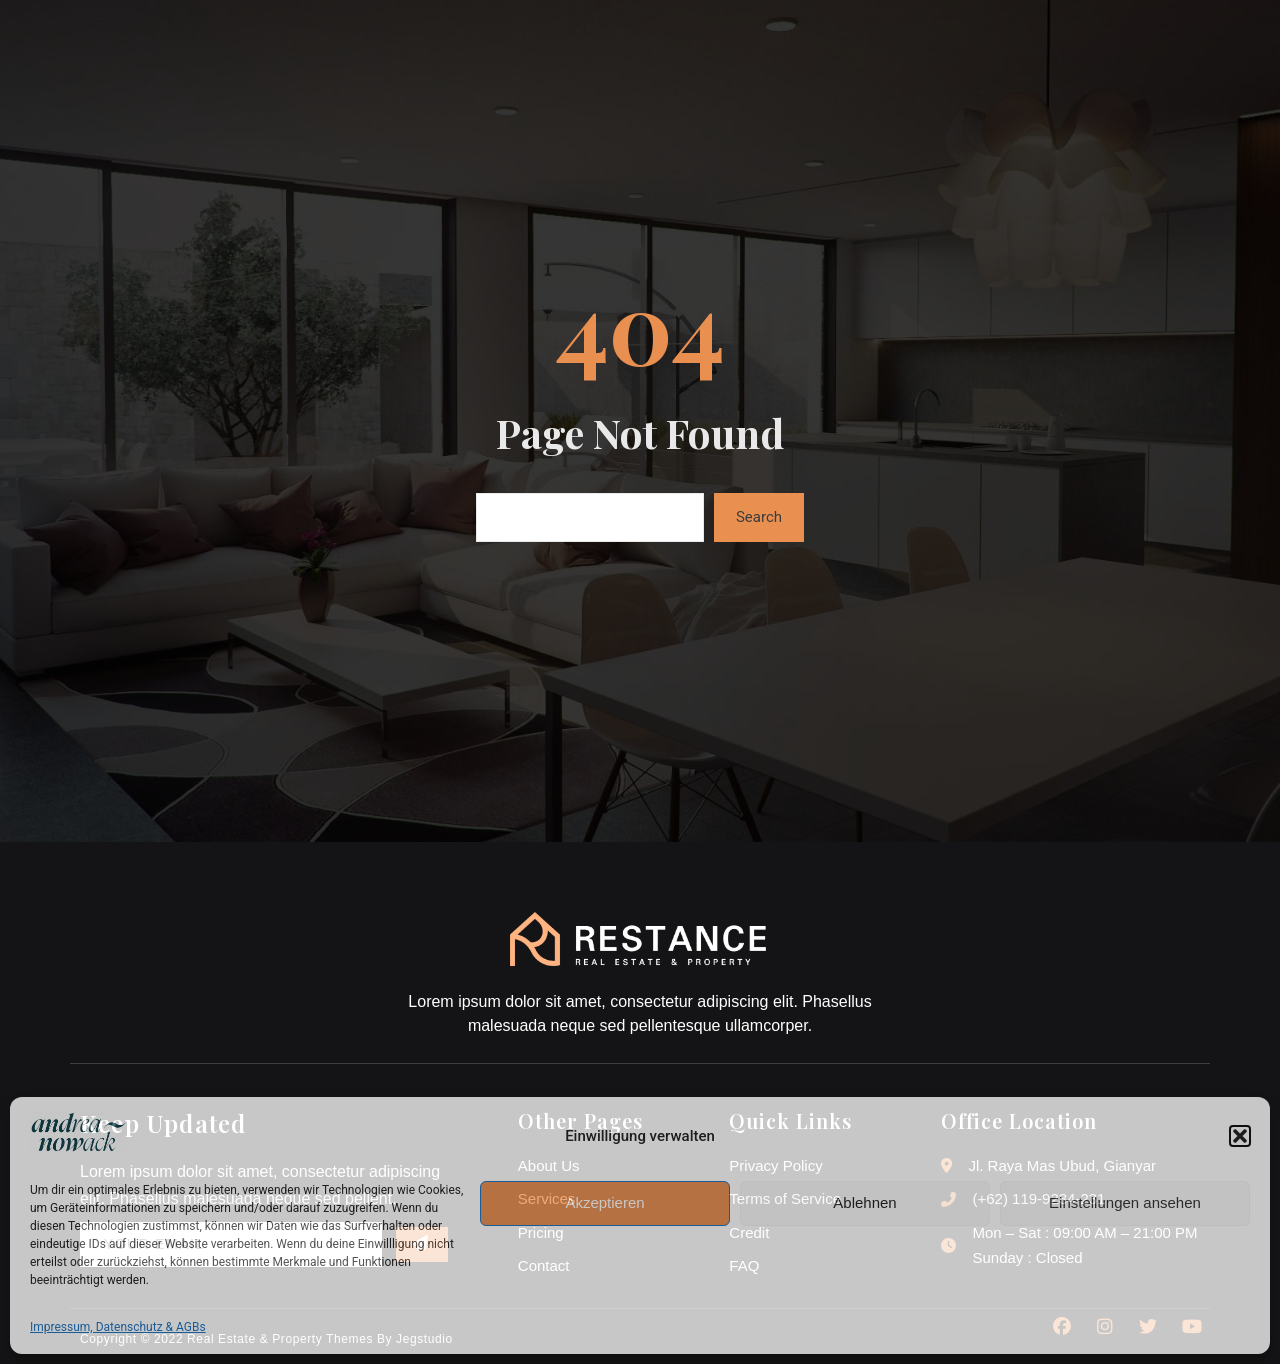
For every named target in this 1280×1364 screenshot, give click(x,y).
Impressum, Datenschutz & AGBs (118, 1327)
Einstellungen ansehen (1125, 1202)
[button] (1240, 1136)
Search (759, 517)
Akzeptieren (604, 1202)
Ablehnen (864, 1202)
